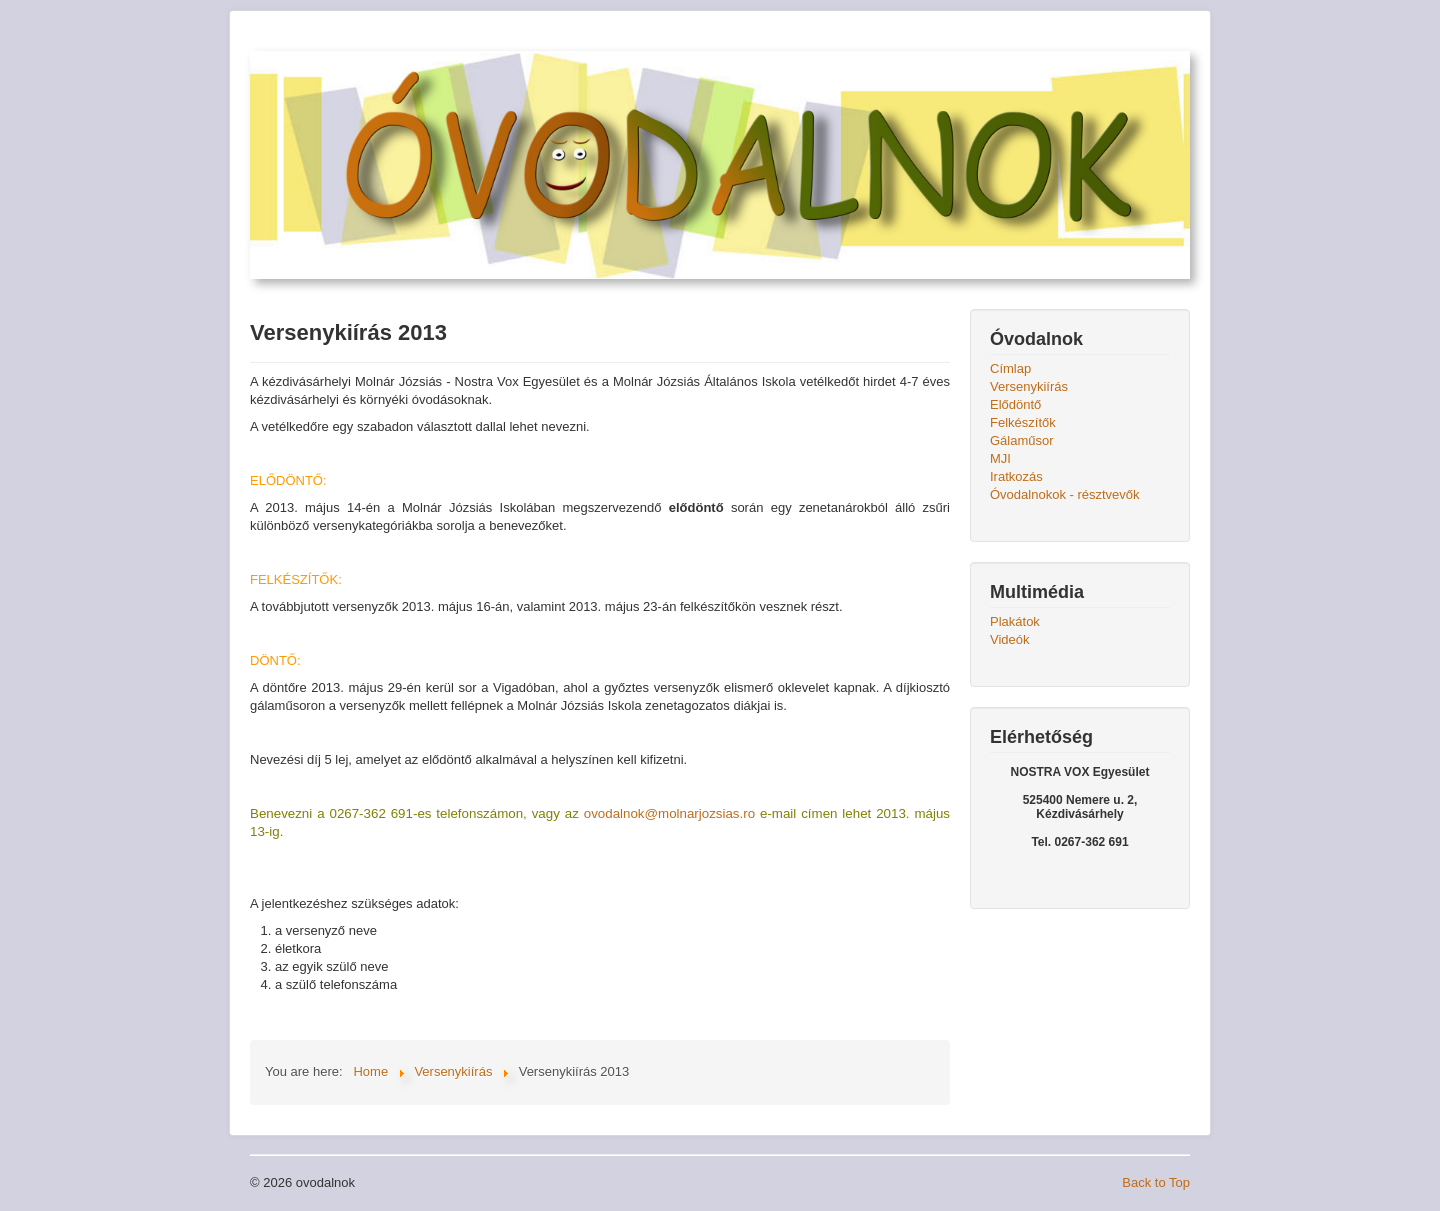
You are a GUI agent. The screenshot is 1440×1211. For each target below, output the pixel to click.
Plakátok (1015, 621)
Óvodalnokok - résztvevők (1065, 494)
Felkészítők (1023, 422)
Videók (1010, 639)
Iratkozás (1016, 476)
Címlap (1010, 368)
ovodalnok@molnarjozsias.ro (669, 813)
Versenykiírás (1029, 386)
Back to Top (1156, 1182)
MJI (1000, 458)
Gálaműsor (1022, 440)
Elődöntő (1015, 404)
